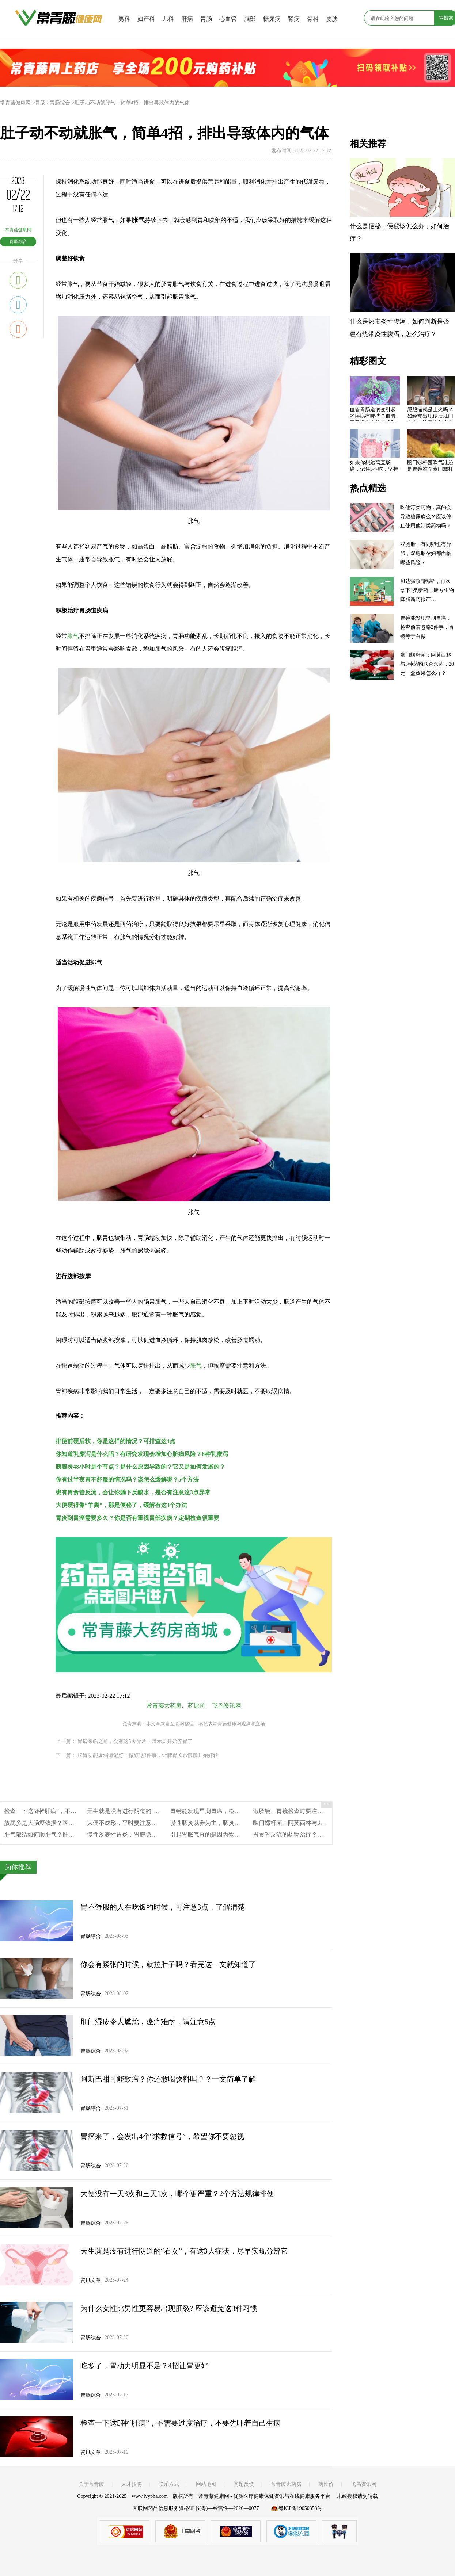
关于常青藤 (91, 2484)
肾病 (294, 19)
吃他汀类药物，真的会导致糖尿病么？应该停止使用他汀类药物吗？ (425, 516)
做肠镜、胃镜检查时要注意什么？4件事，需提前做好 (321, 1811)
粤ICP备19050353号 (300, 2508)
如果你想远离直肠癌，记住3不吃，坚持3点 (374, 467)
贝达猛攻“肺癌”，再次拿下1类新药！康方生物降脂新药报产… (427, 590)
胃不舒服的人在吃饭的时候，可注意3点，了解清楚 (162, 1907)
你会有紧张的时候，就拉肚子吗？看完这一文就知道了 (168, 1964)
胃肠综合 (18, 241)
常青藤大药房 (164, 1705)
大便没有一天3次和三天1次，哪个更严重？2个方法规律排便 (177, 2194)
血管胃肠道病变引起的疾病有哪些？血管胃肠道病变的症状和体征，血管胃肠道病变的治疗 (373, 414)
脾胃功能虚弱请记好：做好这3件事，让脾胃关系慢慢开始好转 (147, 1755)
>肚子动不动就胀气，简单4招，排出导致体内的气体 (131, 103)
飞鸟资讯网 (226, 1705)
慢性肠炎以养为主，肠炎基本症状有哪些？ (225, 1823)
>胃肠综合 (58, 103)
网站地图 (206, 2484)
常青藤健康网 (15, 103)
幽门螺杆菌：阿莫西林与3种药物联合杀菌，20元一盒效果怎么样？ (427, 664)
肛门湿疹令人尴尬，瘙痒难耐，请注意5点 (148, 2022)
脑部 (250, 19)
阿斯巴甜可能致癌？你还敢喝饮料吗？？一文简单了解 (168, 2079)
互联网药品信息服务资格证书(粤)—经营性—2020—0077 (196, 2508)
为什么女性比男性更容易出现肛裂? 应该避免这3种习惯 (168, 2308)
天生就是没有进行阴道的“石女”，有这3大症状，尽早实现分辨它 (184, 2251)
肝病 (187, 19)
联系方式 (169, 2484)
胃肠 (206, 19)
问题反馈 (244, 2484)
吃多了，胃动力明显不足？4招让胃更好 (144, 2366)
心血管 (228, 19)
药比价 (196, 1705)
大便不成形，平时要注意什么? (126, 1823)
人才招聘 (131, 2484)
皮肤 (332, 19)
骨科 (313, 19)
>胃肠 (38, 103)
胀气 (73, 636)
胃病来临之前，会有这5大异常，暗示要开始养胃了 (135, 1741)
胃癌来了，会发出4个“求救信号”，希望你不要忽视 (162, 2136)
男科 (124, 19)
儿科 (168, 19)
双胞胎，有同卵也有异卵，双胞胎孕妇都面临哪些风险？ (425, 553)
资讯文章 (90, 2280)
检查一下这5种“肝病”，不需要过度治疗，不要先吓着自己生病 (180, 2423)
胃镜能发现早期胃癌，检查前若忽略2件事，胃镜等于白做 (244, 1811)
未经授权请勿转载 (357, 2496)
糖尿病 (272, 19)
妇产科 (146, 19)
